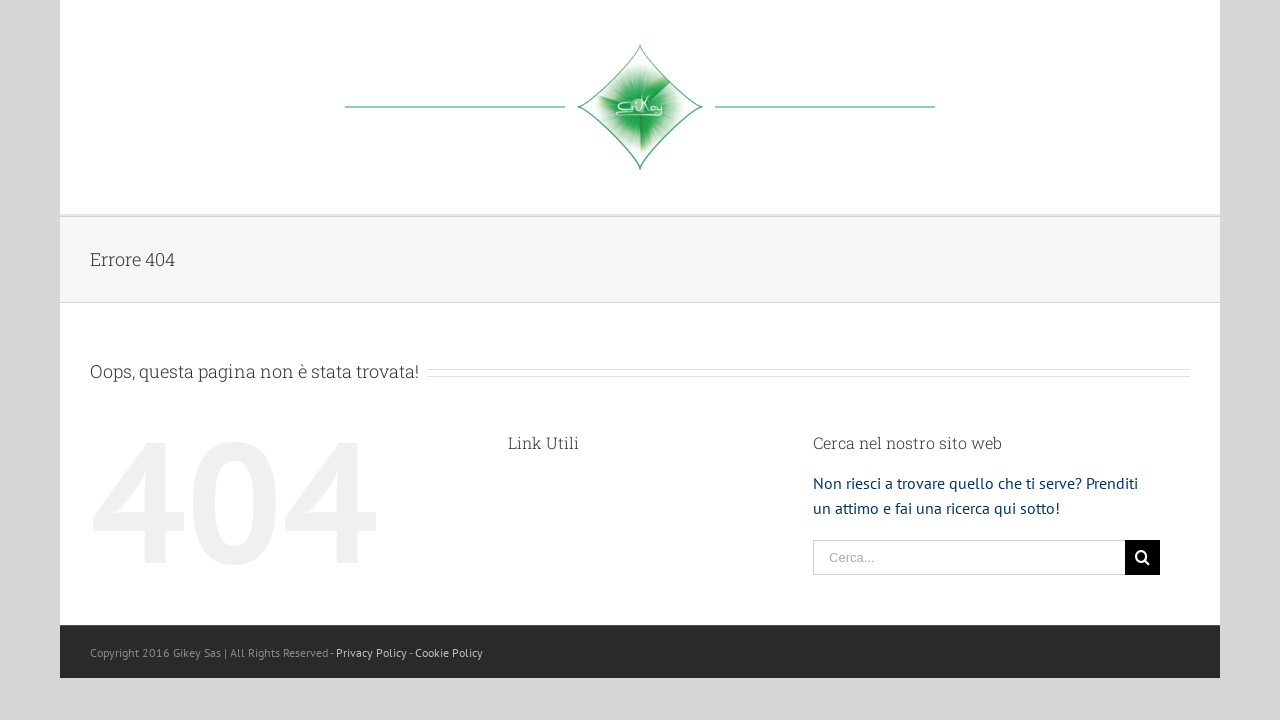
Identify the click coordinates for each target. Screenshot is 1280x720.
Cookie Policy (449, 652)
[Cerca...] (969, 557)
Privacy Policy (371, 652)
